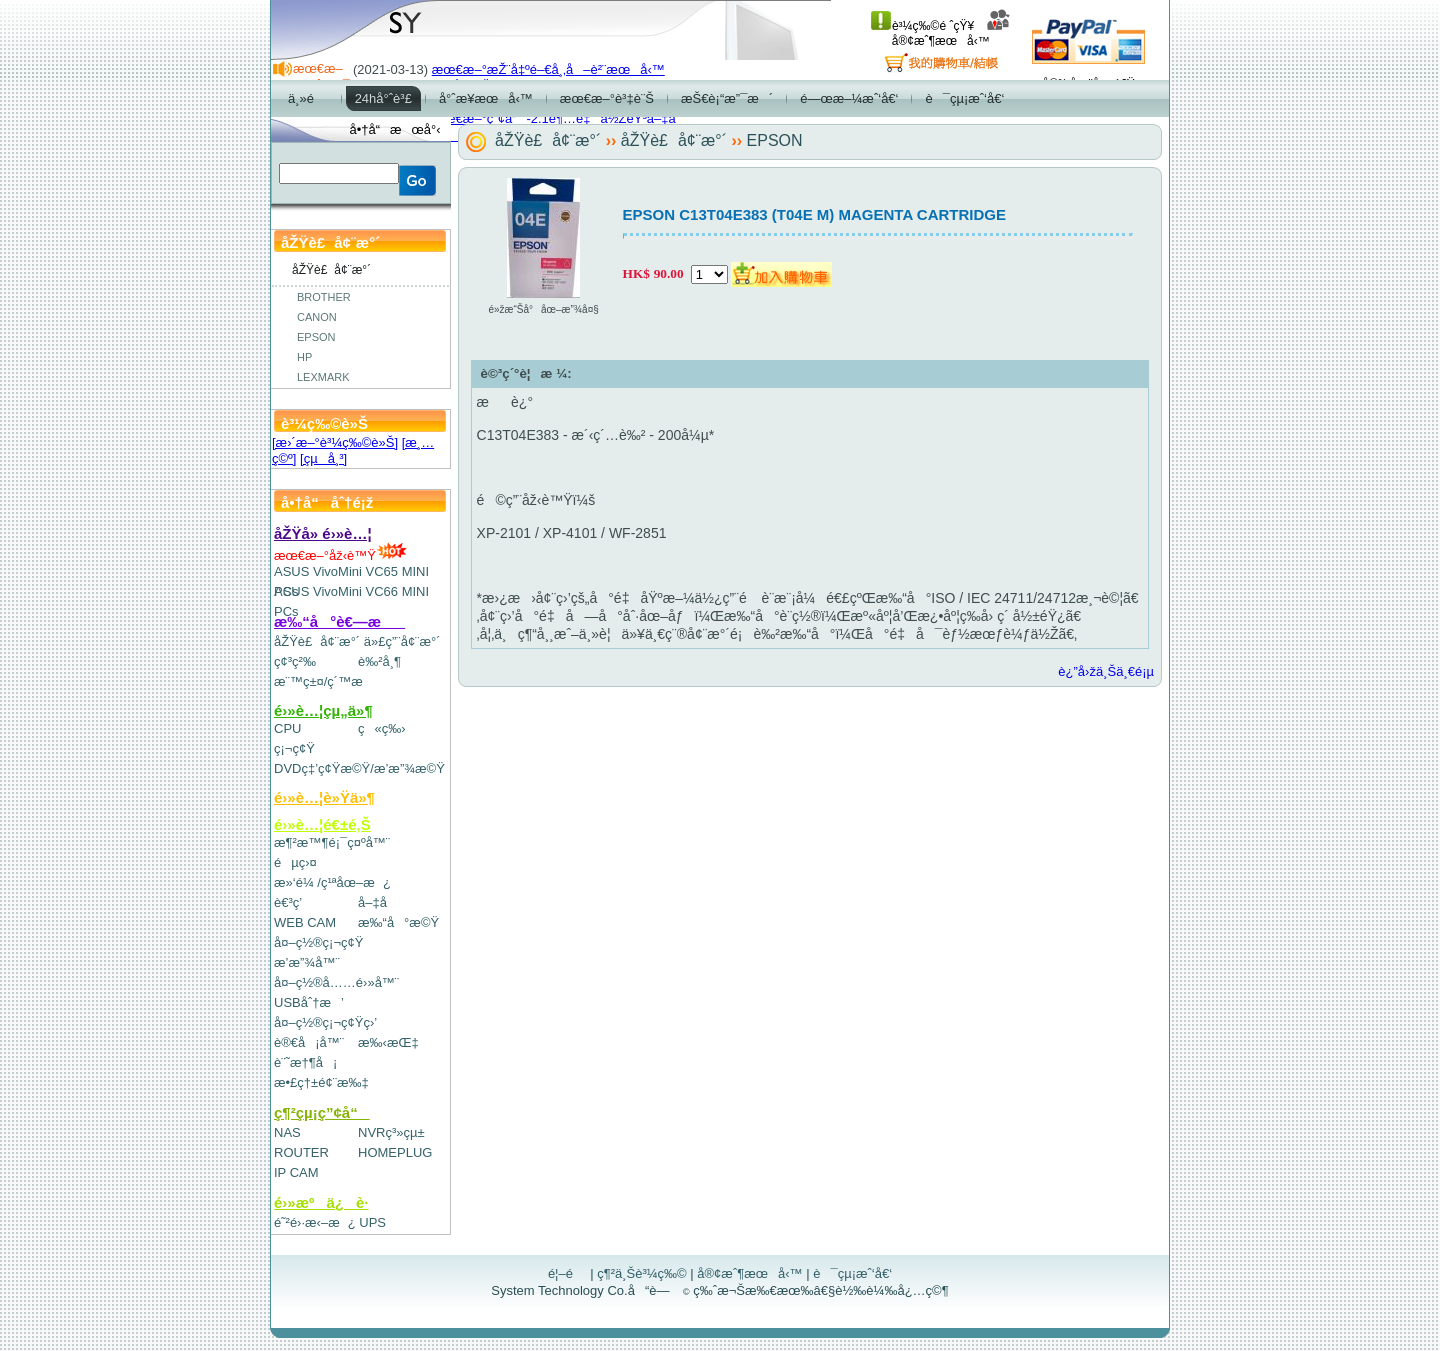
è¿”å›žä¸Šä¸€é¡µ (1106, 671)
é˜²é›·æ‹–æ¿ (315, 1222)
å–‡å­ (377, 902)
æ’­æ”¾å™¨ (307, 962)
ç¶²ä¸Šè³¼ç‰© (642, 1273)
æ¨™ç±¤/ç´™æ (327, 681)
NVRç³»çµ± (391, 1132)
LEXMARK (323, 377)
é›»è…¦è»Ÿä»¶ (324, 797)
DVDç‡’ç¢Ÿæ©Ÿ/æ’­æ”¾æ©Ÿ (359, 768)
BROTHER (324, 297)
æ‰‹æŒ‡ (388, 1042)
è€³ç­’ (288, 902)
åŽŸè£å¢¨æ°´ (317, 641)
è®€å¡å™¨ (309, 1042)
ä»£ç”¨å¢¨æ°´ (402, 641)
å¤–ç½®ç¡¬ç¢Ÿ (318, 942)
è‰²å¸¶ (379, 661)
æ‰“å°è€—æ (339, 621)
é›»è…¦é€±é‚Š (322, 824)
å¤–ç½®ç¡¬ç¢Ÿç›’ (325, 1022)
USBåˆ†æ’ (308, 1002)
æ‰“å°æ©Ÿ (398, 922)
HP (304, 357)
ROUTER (301, 1152)
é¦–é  (567, 1273)
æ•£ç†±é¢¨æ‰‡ (321, 1082)
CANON (317, 317)
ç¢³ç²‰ (295, 661)
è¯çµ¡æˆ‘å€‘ (852, 1273)
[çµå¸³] (323, 458)
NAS (287, 1132)
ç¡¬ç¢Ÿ (294, 748)
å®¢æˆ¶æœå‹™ (951, 33)
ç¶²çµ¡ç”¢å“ (322, 1112)
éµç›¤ (295, 862)
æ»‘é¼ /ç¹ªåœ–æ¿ (332, 882)
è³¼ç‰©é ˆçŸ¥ (922, 26)
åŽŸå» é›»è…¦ (323, 533)
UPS (372, 1222)
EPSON (316, 337)
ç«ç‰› (382, 728)
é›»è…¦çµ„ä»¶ (323, 710)
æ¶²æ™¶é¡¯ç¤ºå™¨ (332, 842)
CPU (287, 728)
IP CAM (296, 1172)
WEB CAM (305, 922)
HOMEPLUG (395, 1152)
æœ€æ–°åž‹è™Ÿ (340, 555)
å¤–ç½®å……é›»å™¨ (336, 982)
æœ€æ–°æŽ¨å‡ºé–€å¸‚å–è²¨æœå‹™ (548, 69)
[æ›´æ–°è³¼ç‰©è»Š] (335, 442)
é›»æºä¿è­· (321, 1202)
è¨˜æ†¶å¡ (305, 1062)
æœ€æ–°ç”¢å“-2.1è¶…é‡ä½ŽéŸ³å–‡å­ (559, 118)
